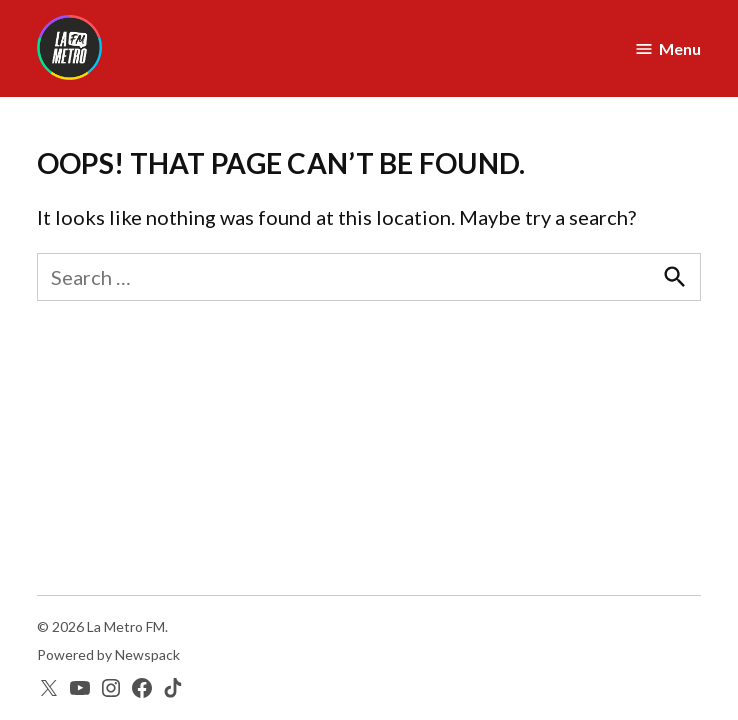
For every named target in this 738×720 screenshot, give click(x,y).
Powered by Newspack (108, 654)
